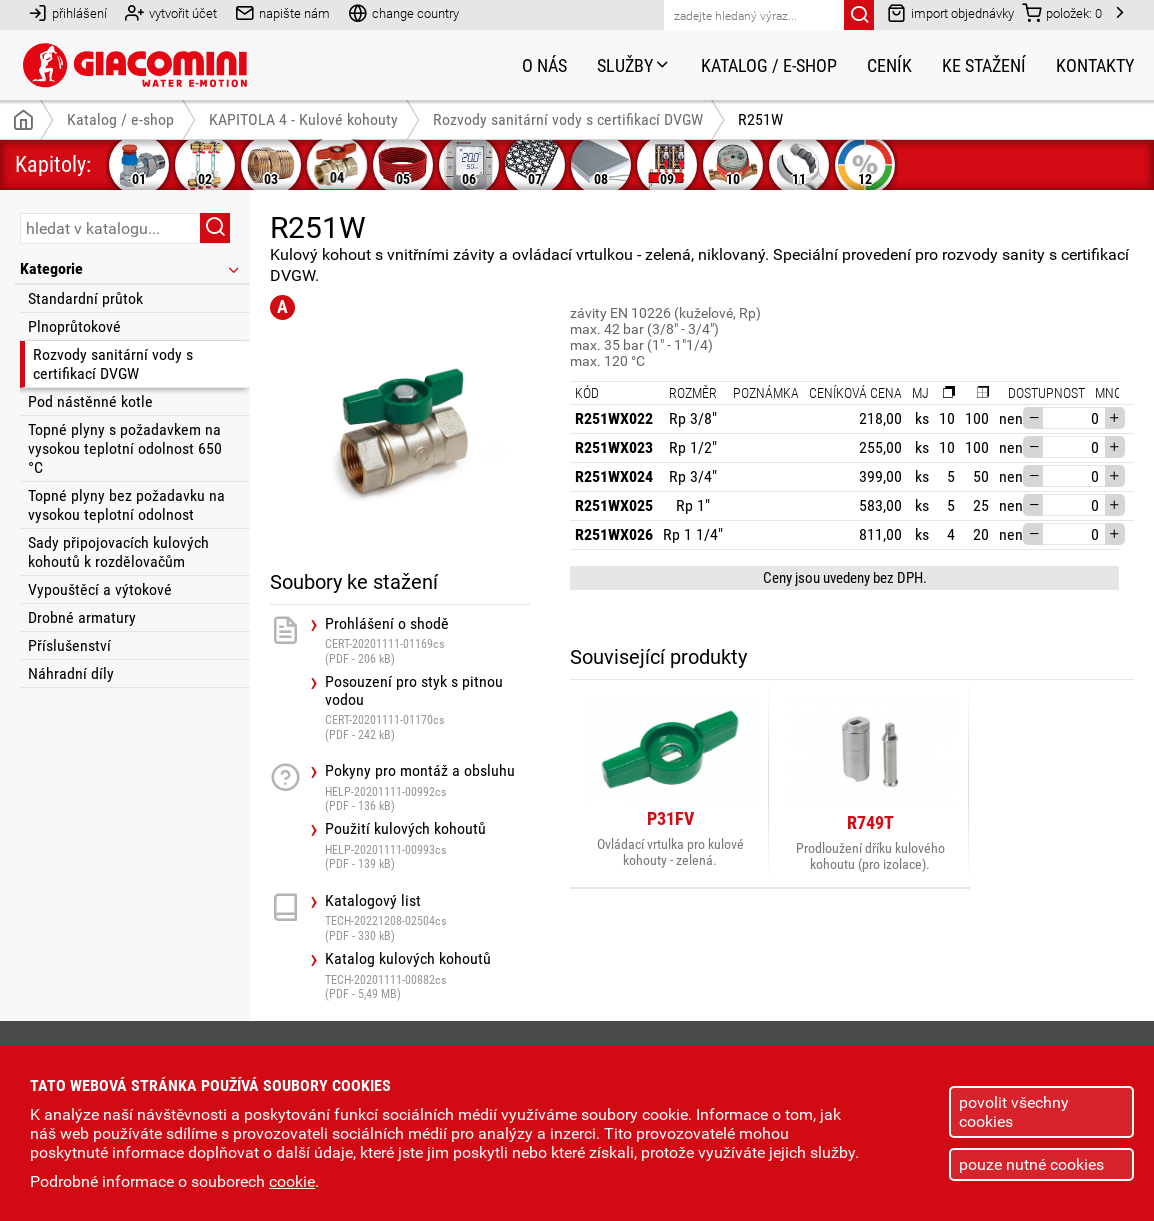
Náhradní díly (71, 673)
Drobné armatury (82, 617)
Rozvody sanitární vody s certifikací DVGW (113, 364)
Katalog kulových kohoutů (427, 975)
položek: (1062, 12)
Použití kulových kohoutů (427, 845)
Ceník (889, 65)
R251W (760, 119)
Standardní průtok (85, 298)
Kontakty (1095, 65)
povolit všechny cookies (1014, 1112)
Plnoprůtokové (74, 326)
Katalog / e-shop (769, 65)
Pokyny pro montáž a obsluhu (427, 787)
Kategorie (131, 268)
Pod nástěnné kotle (90, 401)
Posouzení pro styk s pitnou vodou (427, 707)
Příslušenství (69, 645)
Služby (634, 65)
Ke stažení (984, 65)
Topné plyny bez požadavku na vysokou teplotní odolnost (126, 505)
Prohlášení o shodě (427, 640)
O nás (544, 65)
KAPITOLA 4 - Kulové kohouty (303, 119)
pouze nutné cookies (1031, 1164)
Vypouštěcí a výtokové (100, 589)
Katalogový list (427, 917)
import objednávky (950, 12)
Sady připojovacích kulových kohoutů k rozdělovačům (118, 552)
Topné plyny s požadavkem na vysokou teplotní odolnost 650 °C (125, 448)
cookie (292, 1181)
